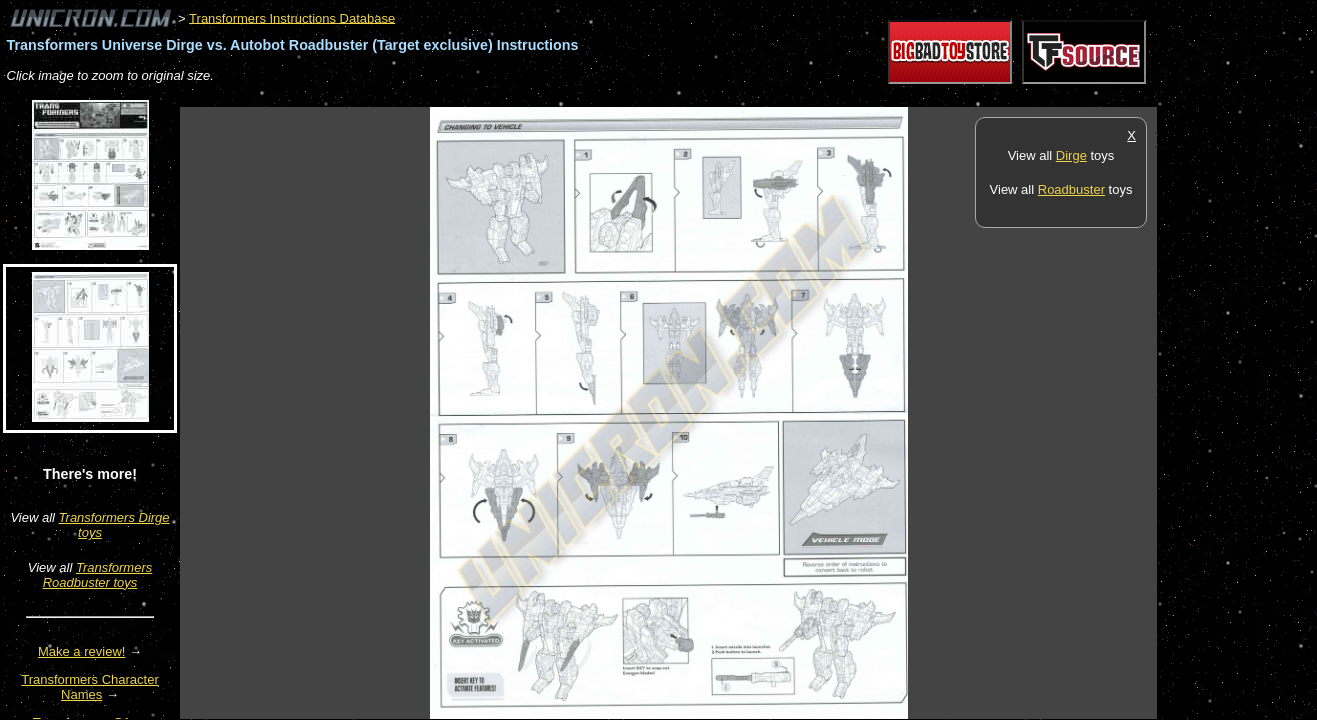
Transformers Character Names (90, 687)
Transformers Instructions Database (292, 17)
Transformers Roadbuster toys (98, 575)
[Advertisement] (544, 96)
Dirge (1071, 155)
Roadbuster (1071, 189)
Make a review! (81, 651)
